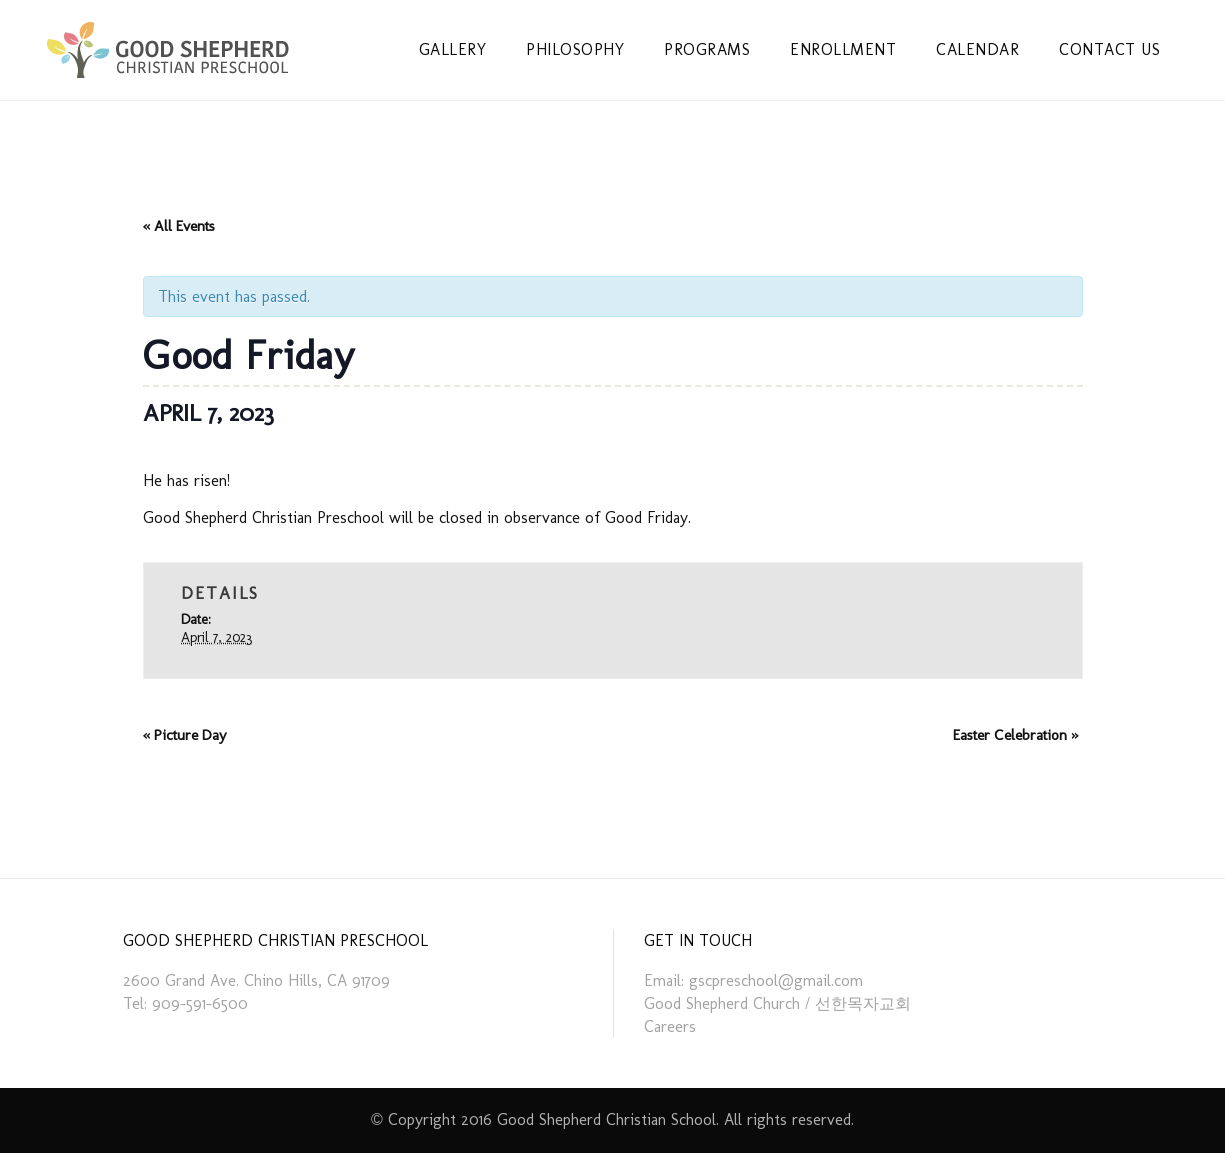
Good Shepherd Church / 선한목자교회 (777, 1003)
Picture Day (185, 735)
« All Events (179, 226)
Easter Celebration (1015, 735)
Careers (670, 1026)
